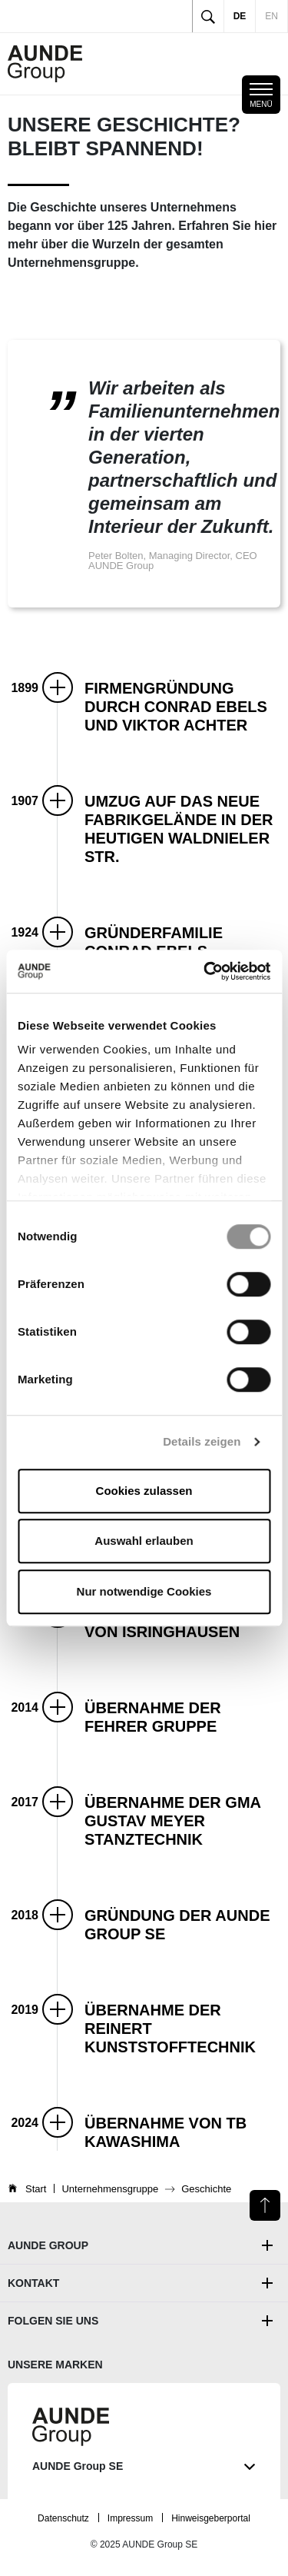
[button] (182, 704)
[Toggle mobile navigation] (261, 94)
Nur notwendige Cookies (144, 1591)
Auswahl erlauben (143, 1540)
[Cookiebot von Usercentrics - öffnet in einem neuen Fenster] (205, 971)
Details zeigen (201, 1441)
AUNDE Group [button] (48, 2245)
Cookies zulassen (144, 1490)
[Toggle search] (208, 16)
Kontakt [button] (33, 2283)
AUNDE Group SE (144, 2466)
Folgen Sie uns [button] (53, 2321)
